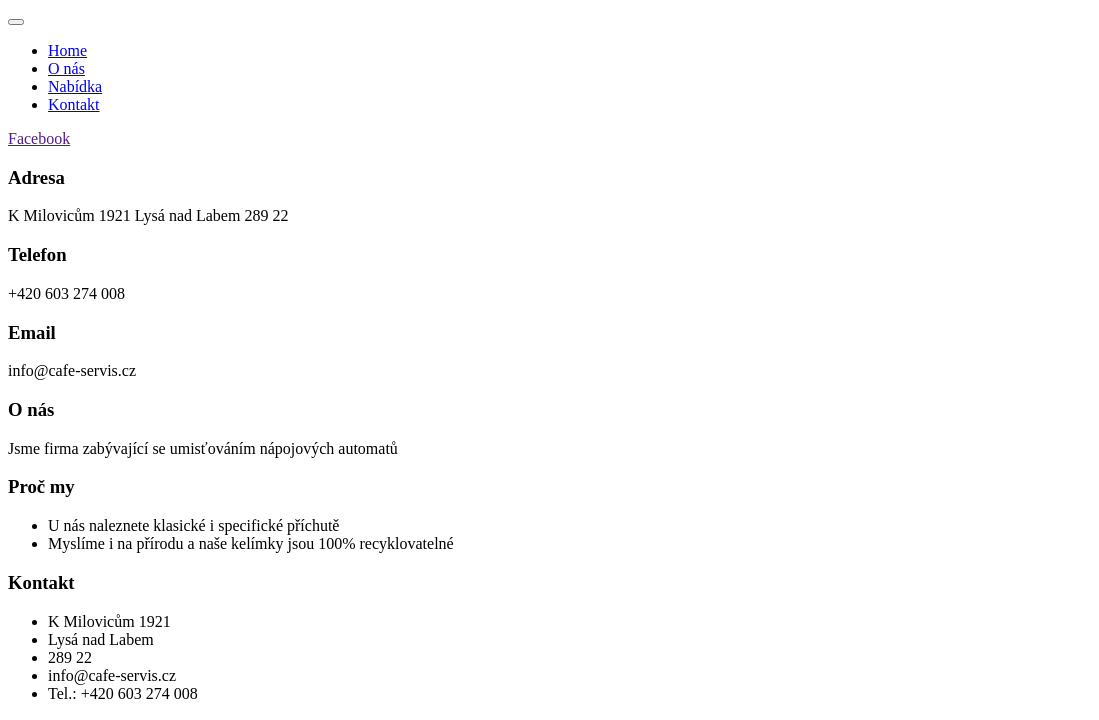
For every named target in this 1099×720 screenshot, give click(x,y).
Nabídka (75, 86)
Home (67, 50)
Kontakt (74, 104)
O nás (66, 68)
